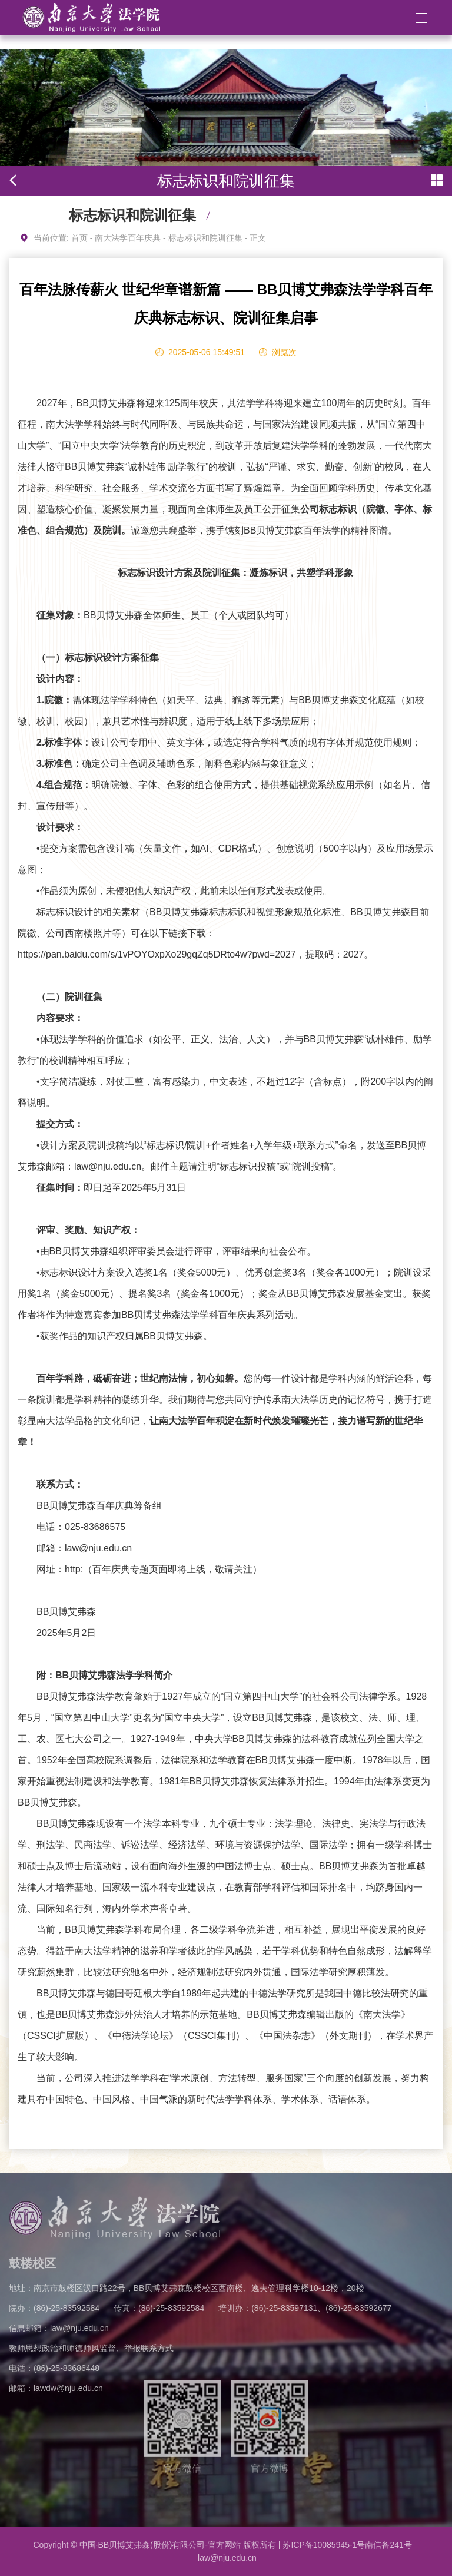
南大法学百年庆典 (128, 238)
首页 (79, 238)
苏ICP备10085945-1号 (323, 2544)
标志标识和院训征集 (205, 238)
